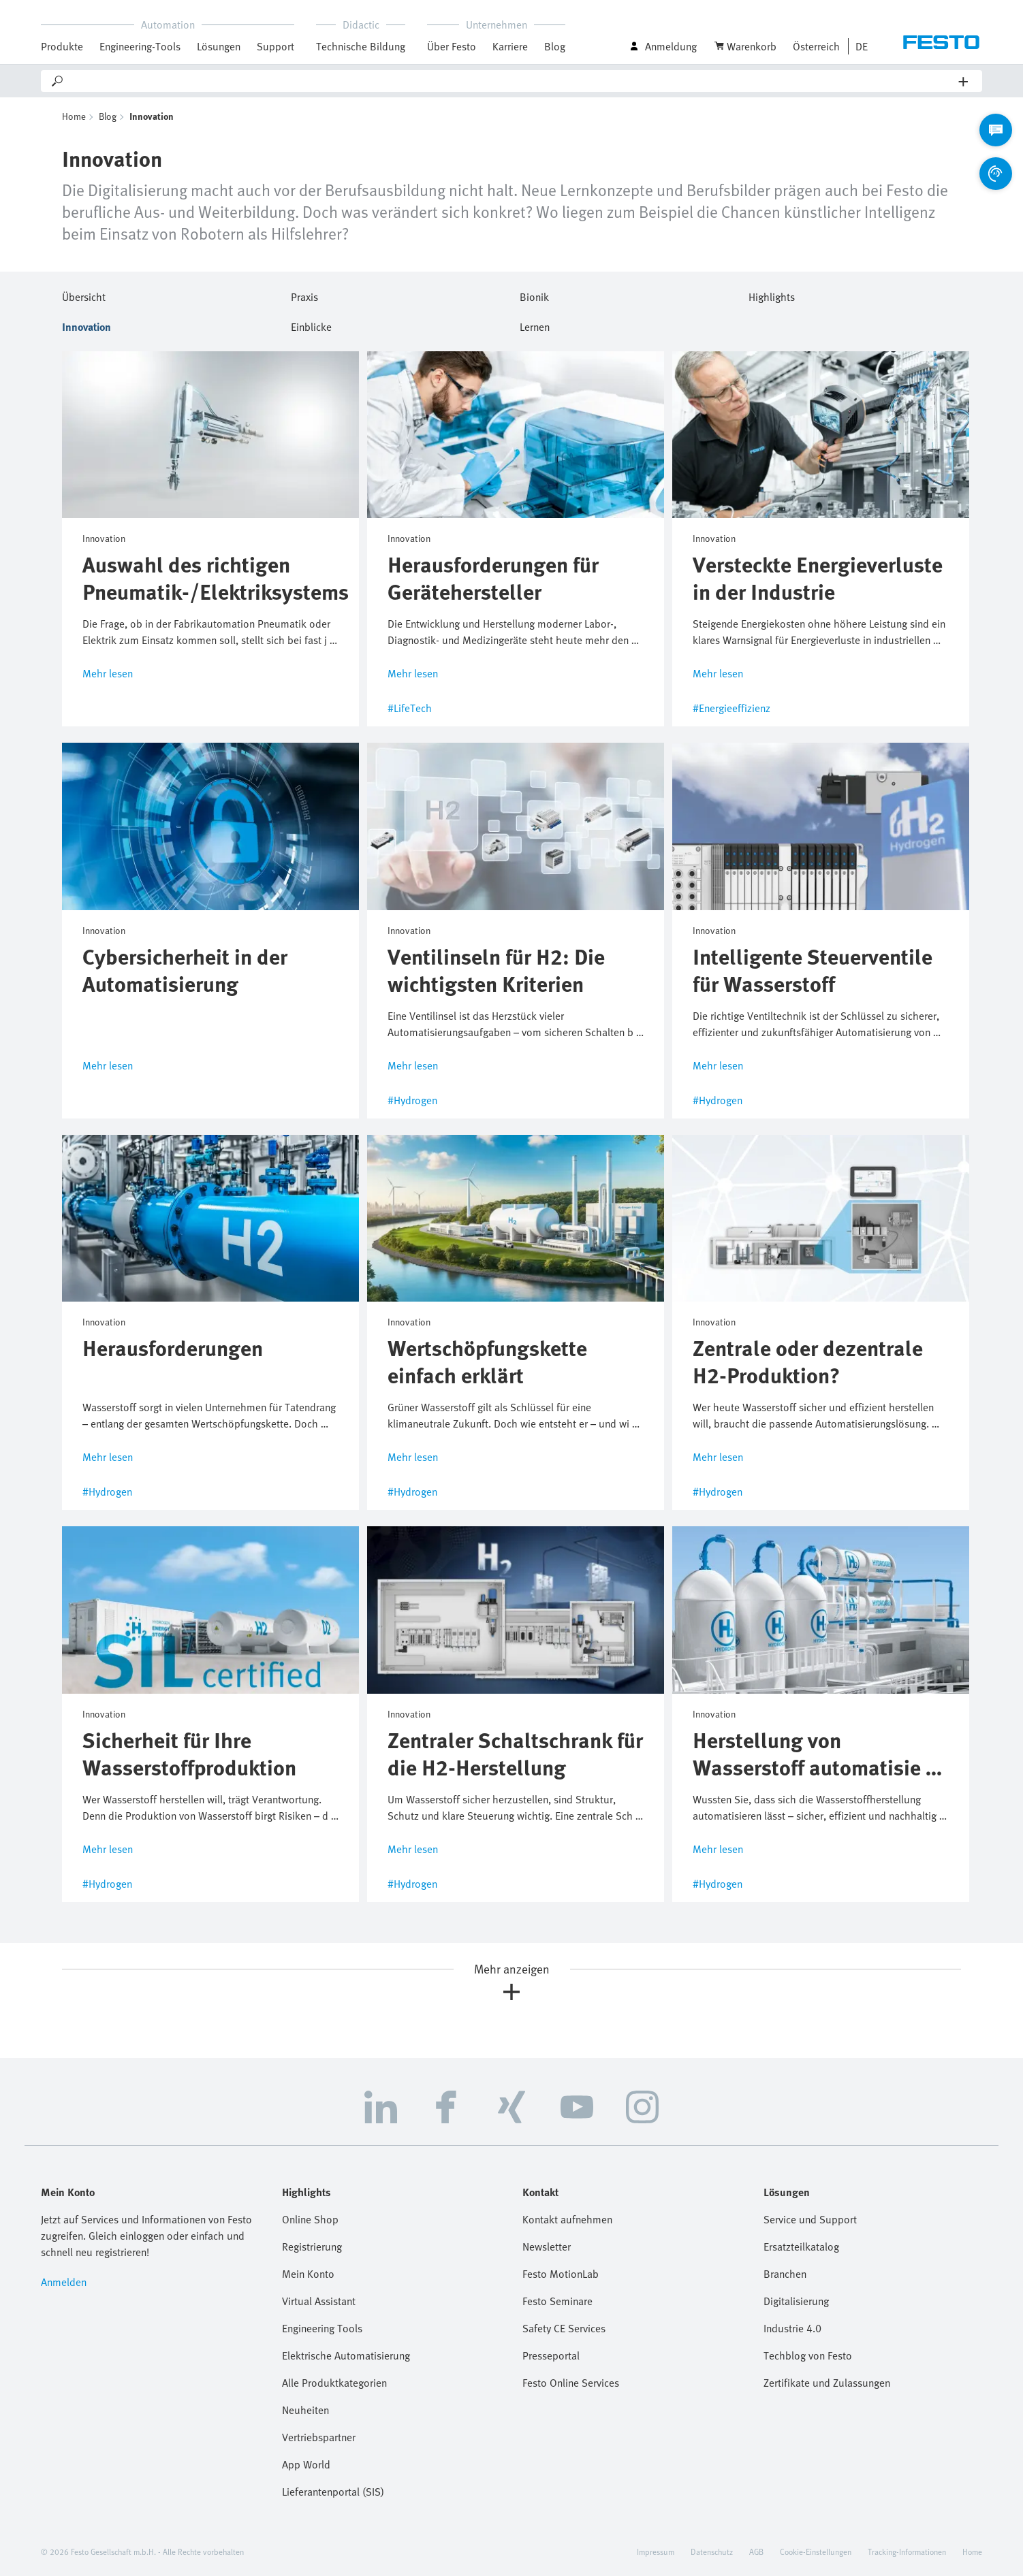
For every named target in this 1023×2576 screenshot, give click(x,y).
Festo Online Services (570, 2382)
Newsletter (546, 2246)
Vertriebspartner (319, 2437)
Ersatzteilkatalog (801, 2246)
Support (275, 46)
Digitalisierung (796, 2301)
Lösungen (218, 46)
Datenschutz (712, 2551)
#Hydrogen (412, 1100)
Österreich (816, 46)
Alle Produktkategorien (334, 2382)
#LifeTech (410, 708)
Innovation (86, 325)
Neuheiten (305, 2410)
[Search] (512, 81)
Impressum (655, 2551)
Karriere (510, 46)
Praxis (304, 295)
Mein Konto (308, 2274)
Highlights (772, 295)
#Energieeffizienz (731, 708)
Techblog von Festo (808, 2355)
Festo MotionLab (560, 2274)
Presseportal (551, 2355)
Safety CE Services (563, 2328)
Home (74, 116)
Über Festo (451, 46)
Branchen (785, 2274)
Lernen (535, 325)
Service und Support (810, 2219)
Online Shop (310, 2219)
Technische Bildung (360, 46)
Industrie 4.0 (792, 2328)
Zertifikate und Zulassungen (827, 2382)
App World (306, 2464)
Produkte (62, 46)
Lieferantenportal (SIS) (333, 2491)
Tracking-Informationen (907, 2551)
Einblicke (311, 325)
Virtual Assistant (319, 2301)
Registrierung (312, 2246)
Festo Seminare (557, 2301)
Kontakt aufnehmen (567, 2219)
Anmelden (63, 2282)
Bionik (534, 295)
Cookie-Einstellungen (815, 2551)
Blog (554, 46)
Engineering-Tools (139, 46)
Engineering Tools (322, 2328)
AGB (756, 2551)
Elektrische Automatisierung (346, 2355)
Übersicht (84, 295)
